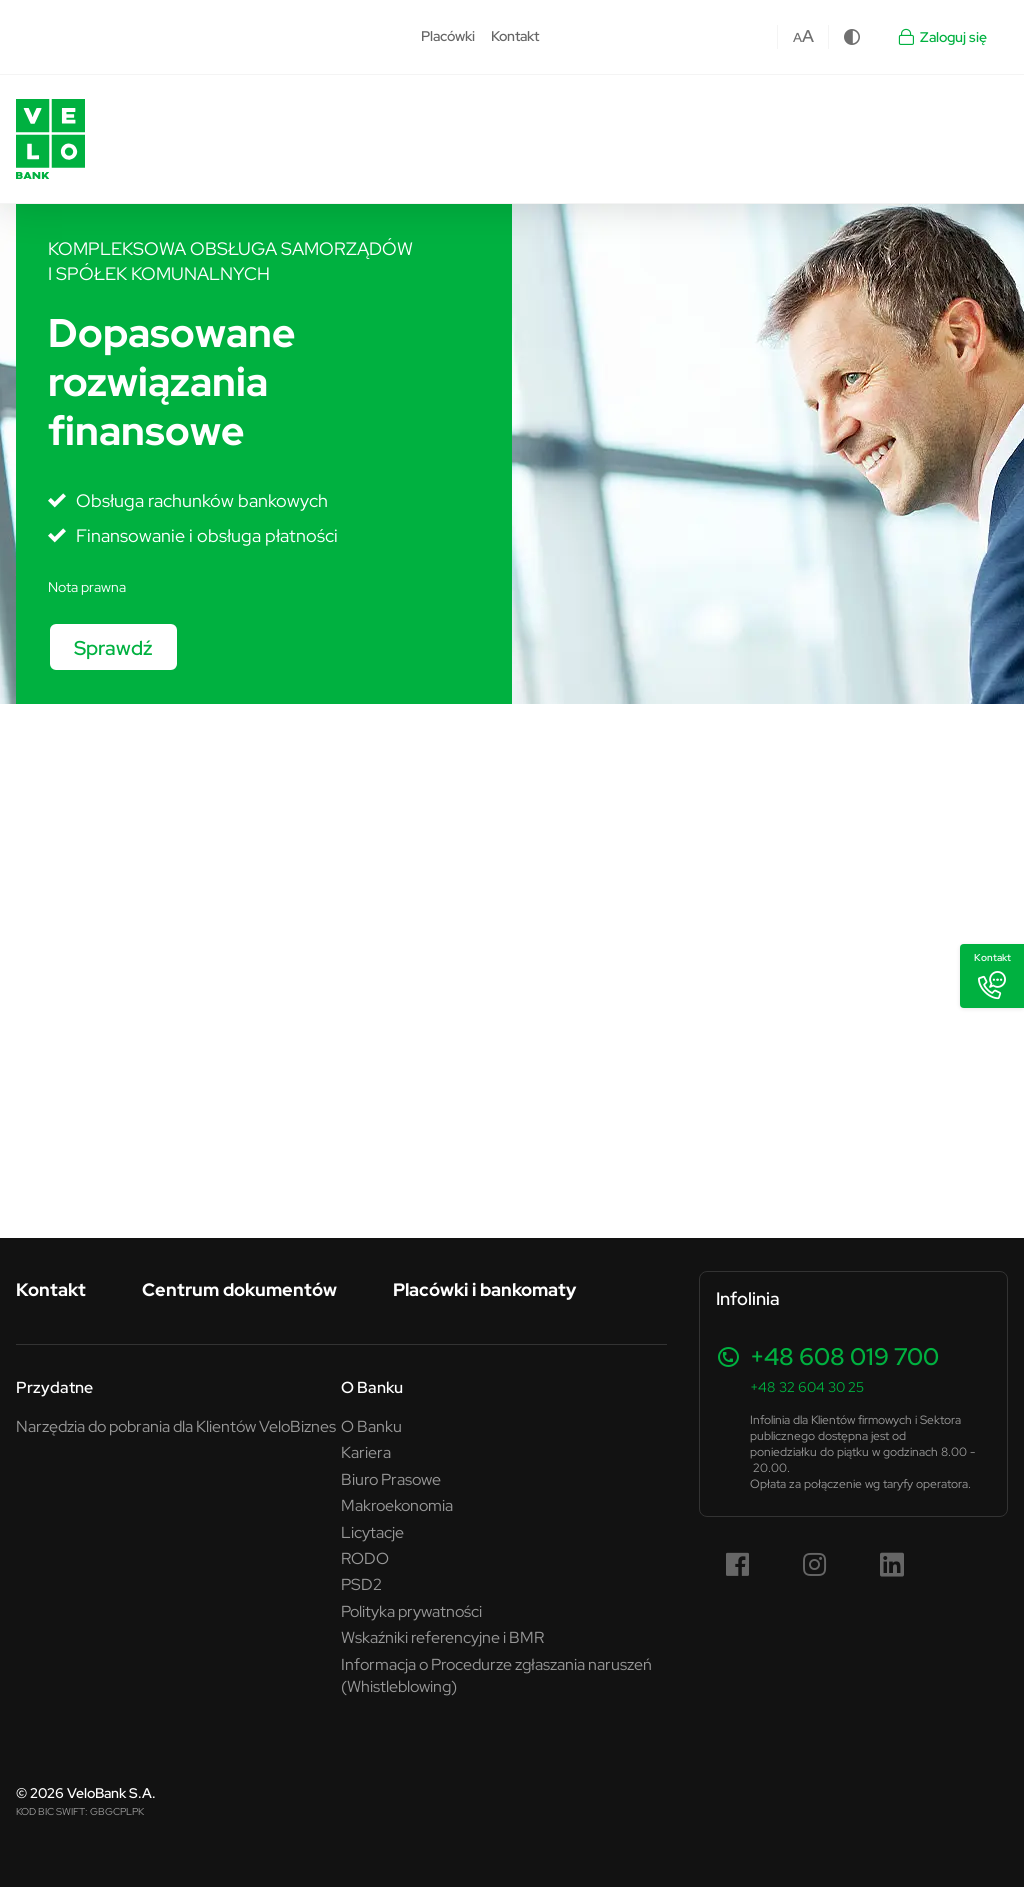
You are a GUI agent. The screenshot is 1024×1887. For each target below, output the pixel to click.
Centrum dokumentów (239, 1289)
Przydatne (54, 1387)
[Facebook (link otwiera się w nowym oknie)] (738, 1565)
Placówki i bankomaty (484, 1289)
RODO (365, 1558)
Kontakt (515, 36)
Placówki (448, 36)
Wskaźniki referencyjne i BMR (442, 1637)
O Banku (372, 1387)
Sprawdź (113, 647)
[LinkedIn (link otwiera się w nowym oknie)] (892, 1565)
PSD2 (361, 1584)
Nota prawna (87, 587)
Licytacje (372, 1532)
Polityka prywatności (411, 1611)
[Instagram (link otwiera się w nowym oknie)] (815, 1565)
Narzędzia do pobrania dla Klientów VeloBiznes (176, 1426)
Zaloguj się (941, 37)
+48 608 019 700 (844, 1356)
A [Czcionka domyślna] (797, 37)
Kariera (366, 1452)
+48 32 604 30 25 (807, 1387)
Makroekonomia (397, 1505)
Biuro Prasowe (391, 1479)
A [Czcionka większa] (808, 36)
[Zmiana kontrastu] (852, 37)
